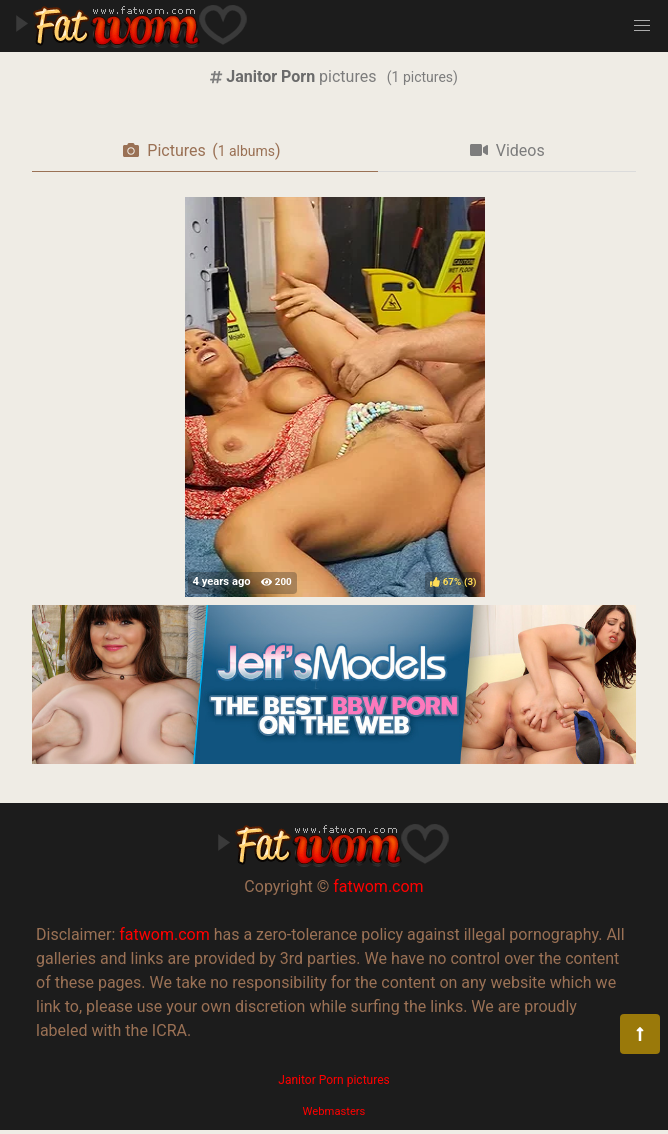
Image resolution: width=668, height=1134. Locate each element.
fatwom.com (378, 886)
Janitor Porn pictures (333, 1080)
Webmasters (334, 1111)
